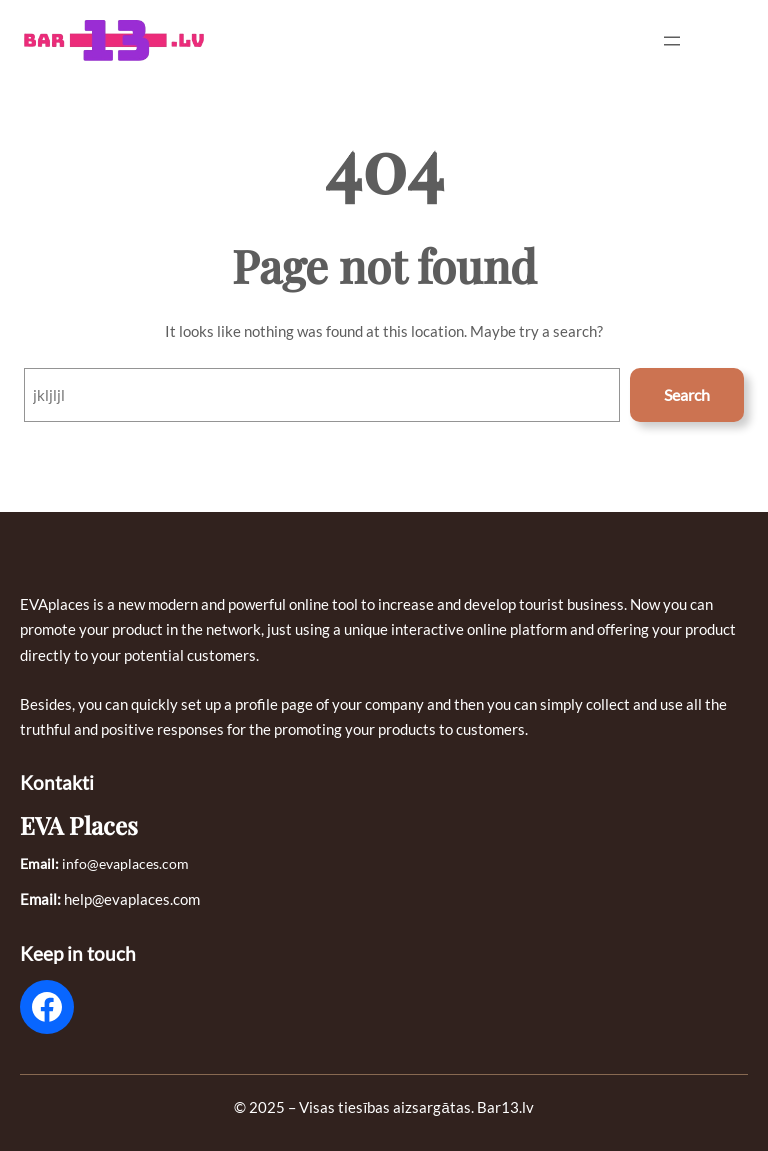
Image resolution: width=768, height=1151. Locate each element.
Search (687, 394)
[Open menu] (672, 41)
